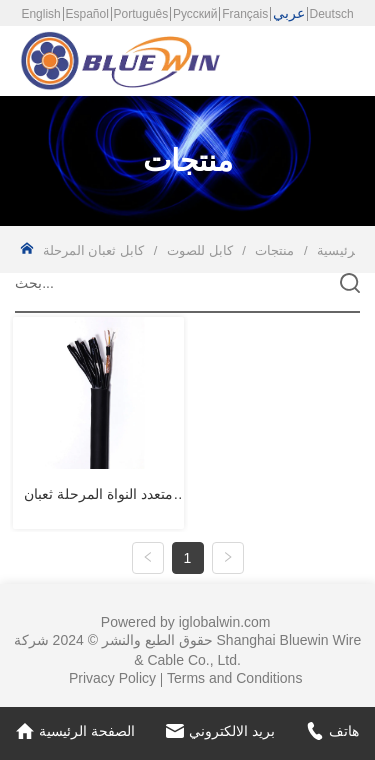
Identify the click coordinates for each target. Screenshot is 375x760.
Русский (195, 14)
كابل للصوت (199, 250)
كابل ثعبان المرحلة (95, 250)
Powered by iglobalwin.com (186, 622)
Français (245, 14)
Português (141, 14)
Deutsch (332, 14)
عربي (289, 13)
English (40, 14)
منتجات (275, 250)
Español (86, 14)
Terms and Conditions (234, 678)
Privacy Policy (112, 678)
